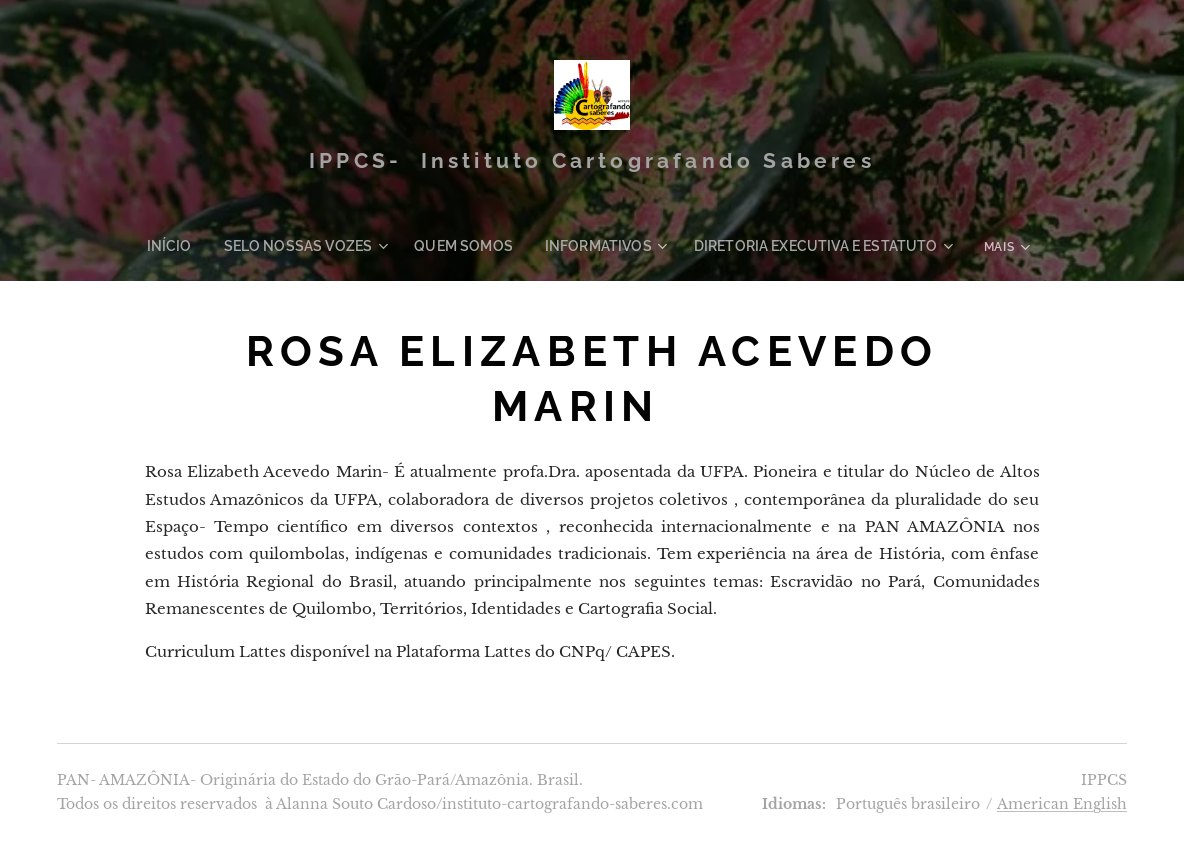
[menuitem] (206, 246)
